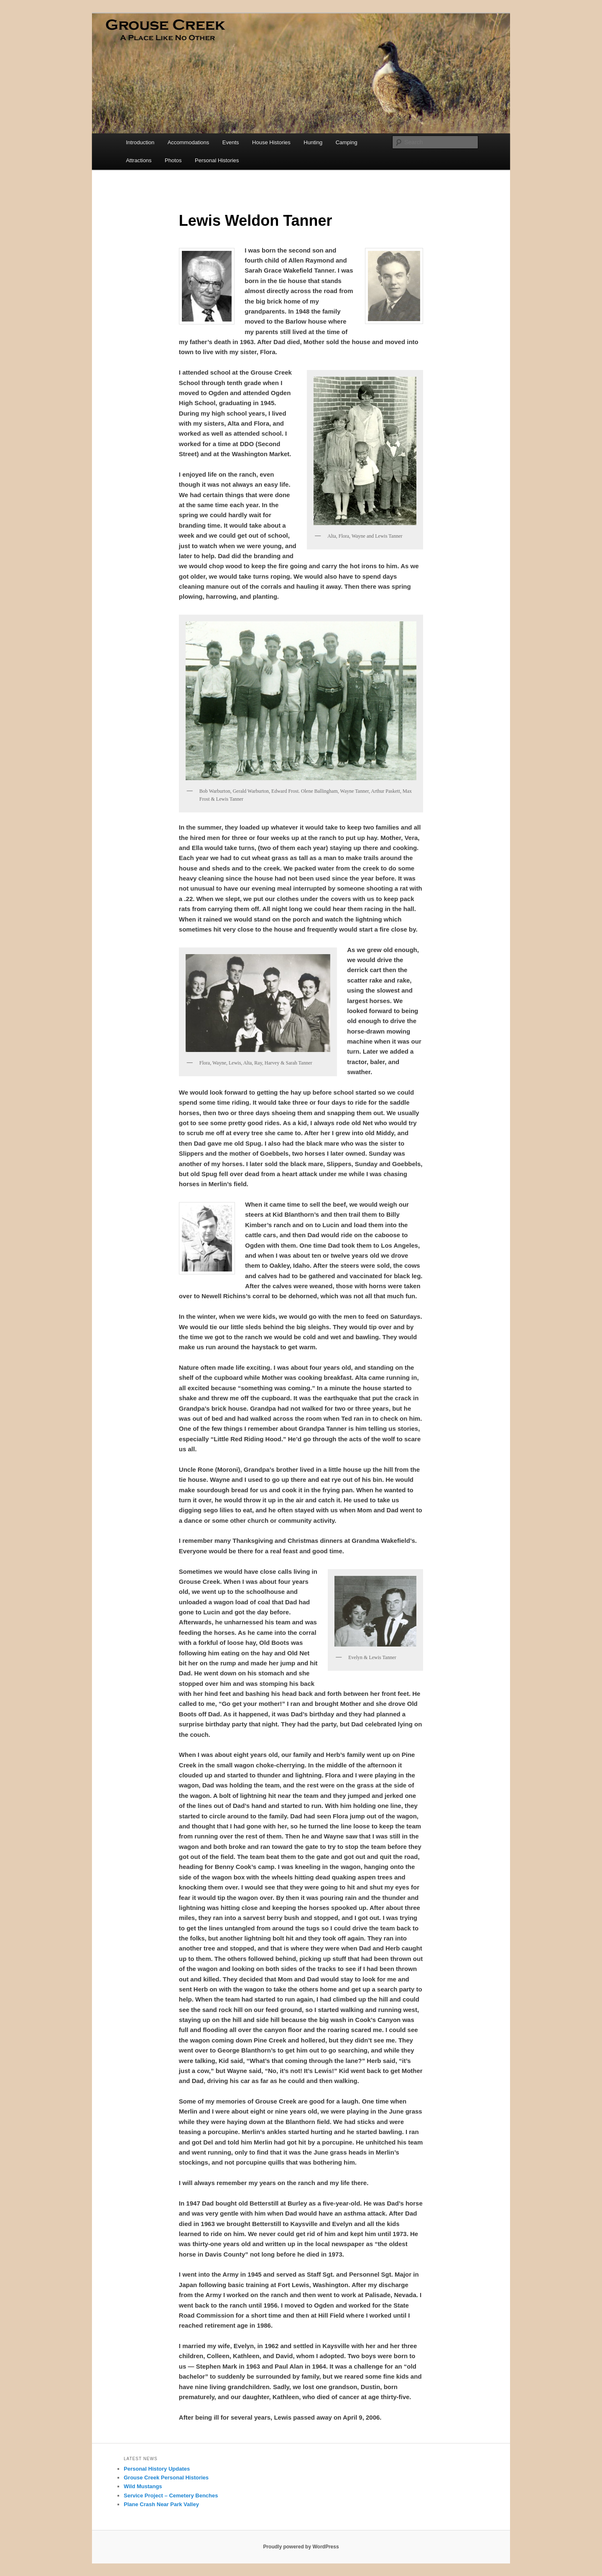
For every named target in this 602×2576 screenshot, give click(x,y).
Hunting (313, 142)
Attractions (138, 160)
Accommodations (188, 142)
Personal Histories (217, 160)
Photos (173, 160)
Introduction (140, 142)
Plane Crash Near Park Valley (161, 2504)
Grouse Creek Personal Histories (166, 2477)
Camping (346, 142)
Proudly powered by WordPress (301, 2547)
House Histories (271, 142)
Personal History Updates (157, 2469)
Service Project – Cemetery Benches (171, 2495)
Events (230, 142)
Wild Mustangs (143, 2486)
